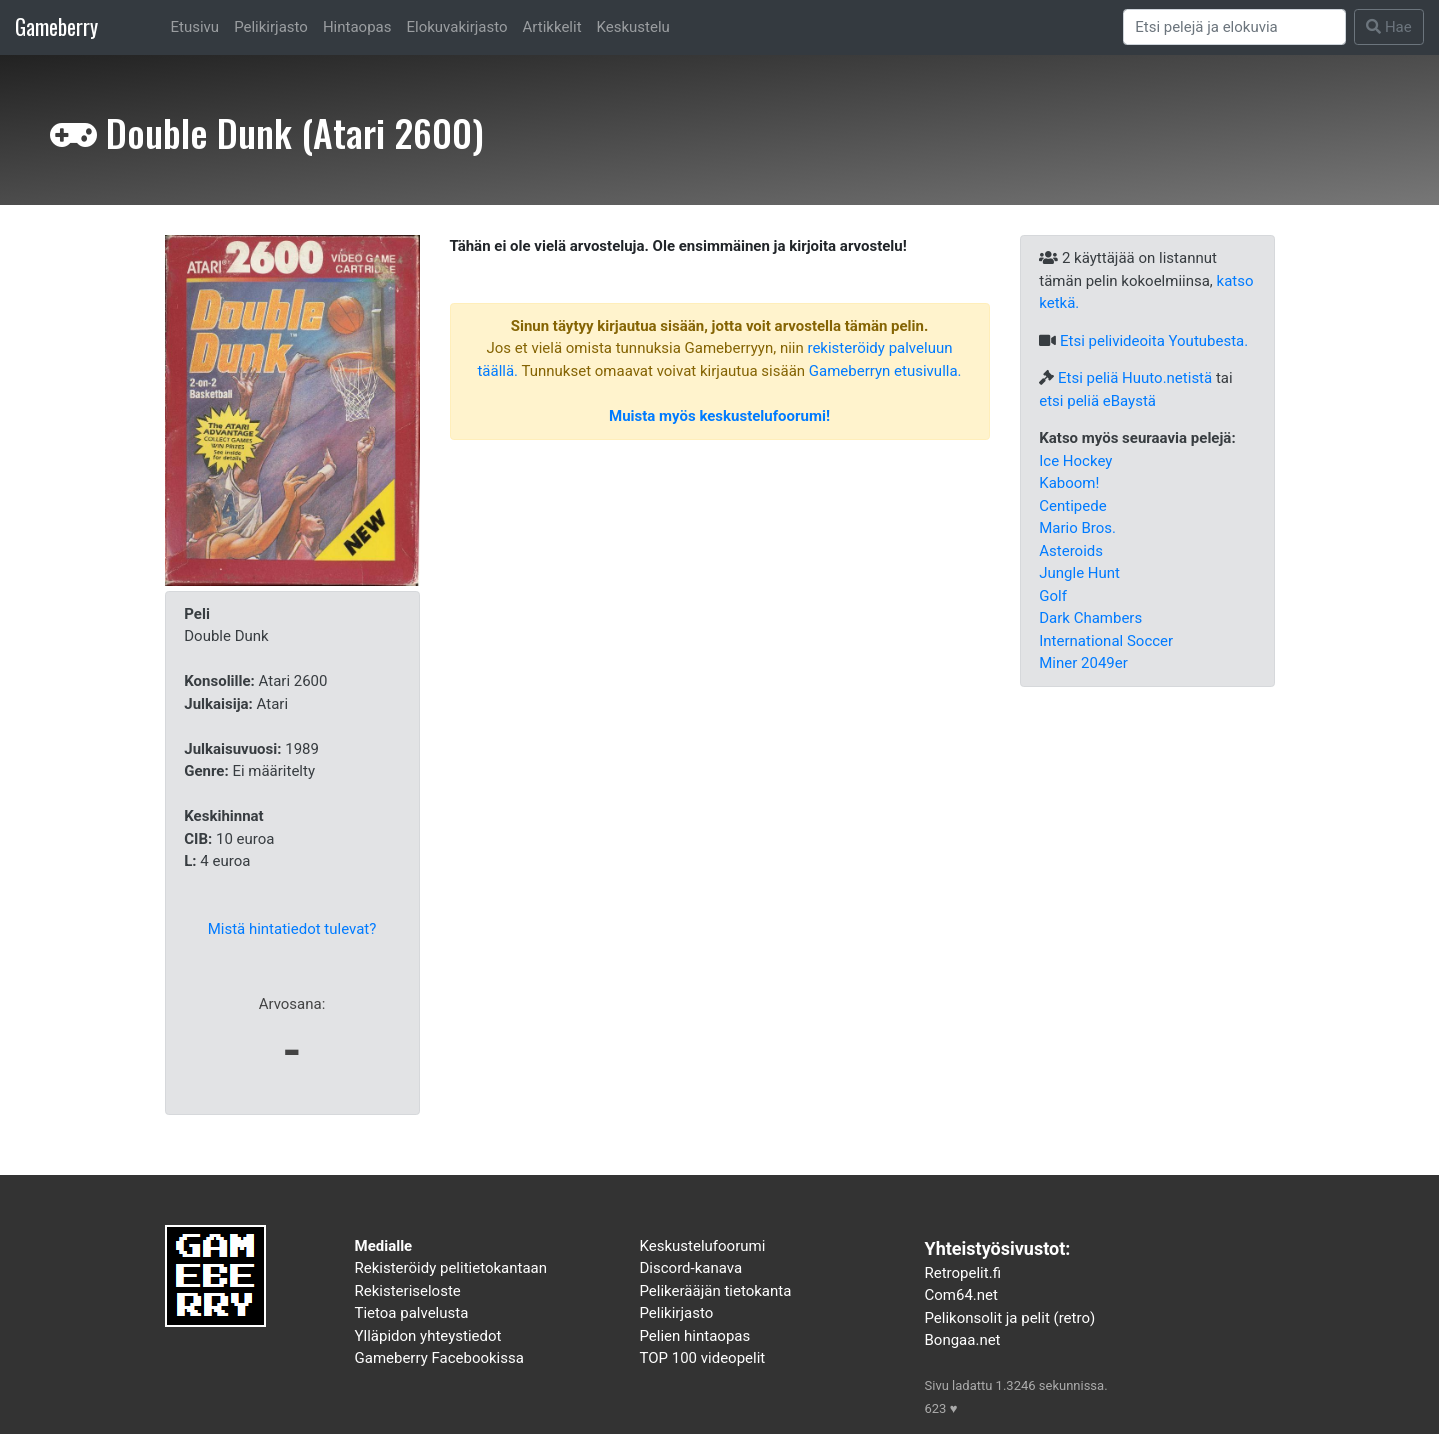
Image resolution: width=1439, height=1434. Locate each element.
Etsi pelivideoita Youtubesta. (1154, 341)
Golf (1053, 596)
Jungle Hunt (1079, 573)
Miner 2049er (1083, 663)
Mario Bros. (1077, 528)
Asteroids (1071, 551)
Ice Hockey (1075, 461)
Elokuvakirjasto (456, 27)
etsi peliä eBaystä (1097, 401)
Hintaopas (357, 27)
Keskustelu (633, 27)
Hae (1389, 27)
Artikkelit (552, 27)
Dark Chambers (1090, 618)
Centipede (1072, 506)
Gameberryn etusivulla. (885, 371)
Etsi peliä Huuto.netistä (1135, 378)
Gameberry (56, 26)
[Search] (1235, 27)
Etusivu (195, 27)
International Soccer (1106, 641)
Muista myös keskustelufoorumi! (719, 416)
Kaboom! (1069, 483)
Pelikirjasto (271, 27)
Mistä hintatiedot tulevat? (292, 929)
